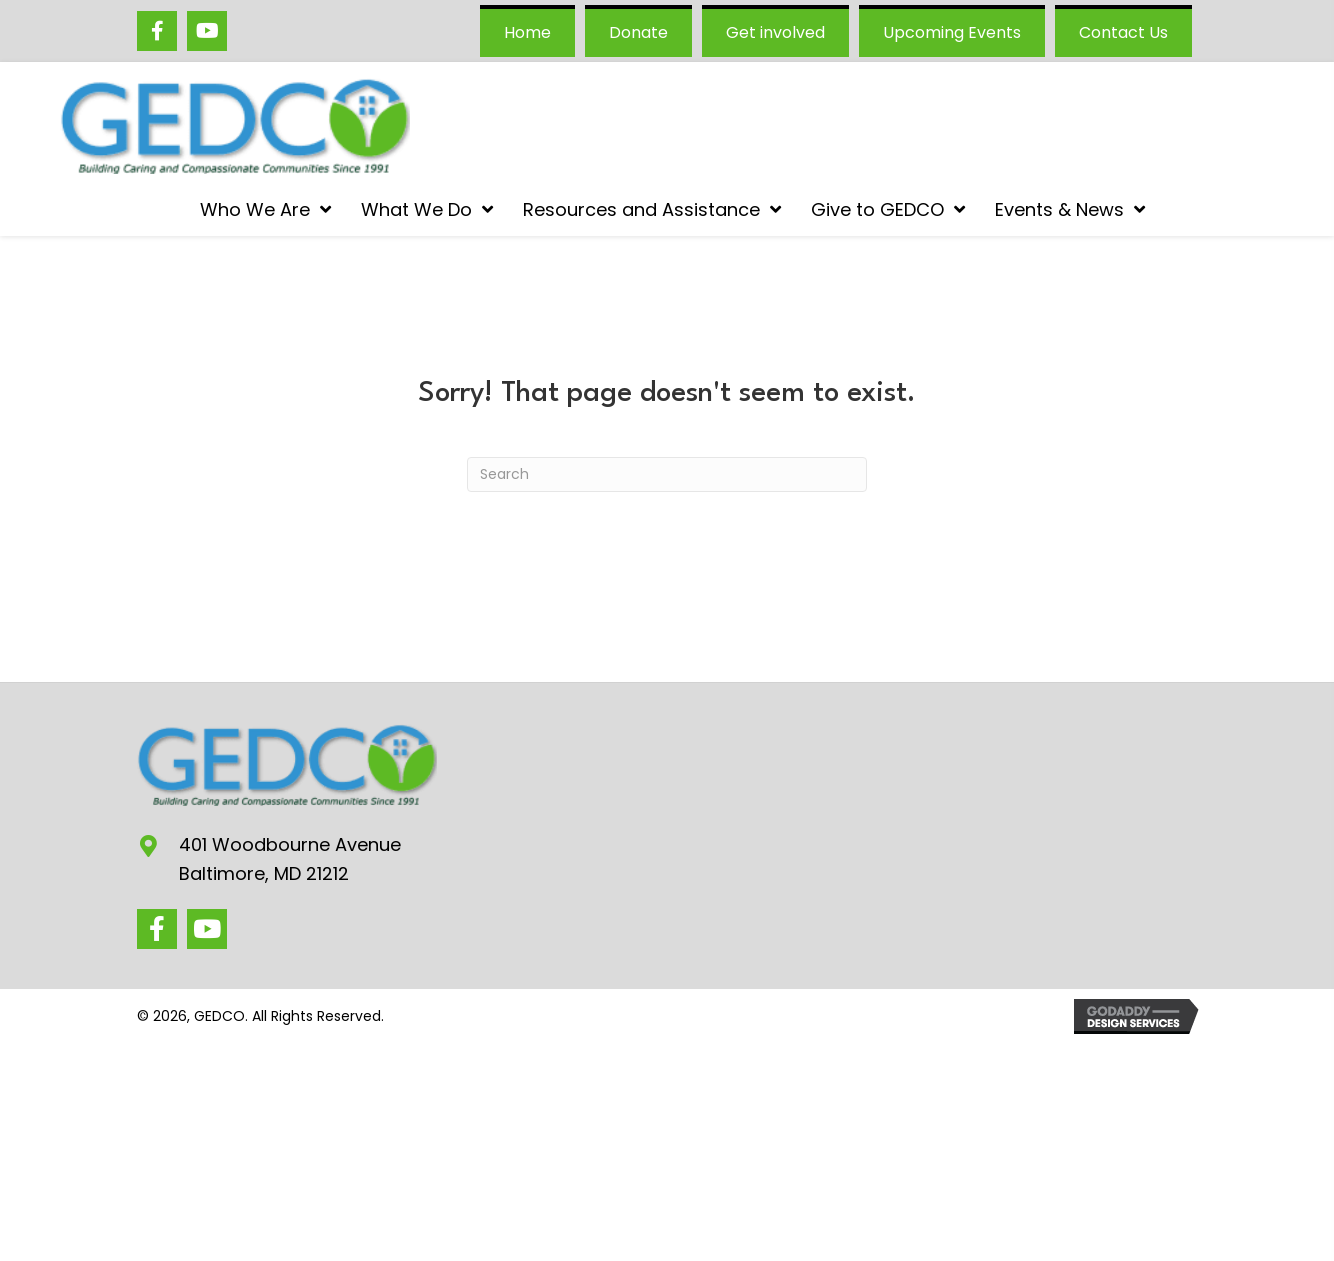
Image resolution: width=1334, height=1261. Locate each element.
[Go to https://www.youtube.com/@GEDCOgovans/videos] (207, 31)
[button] (157, 929)
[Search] (667, 474)
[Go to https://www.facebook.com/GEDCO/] (157, 31)
